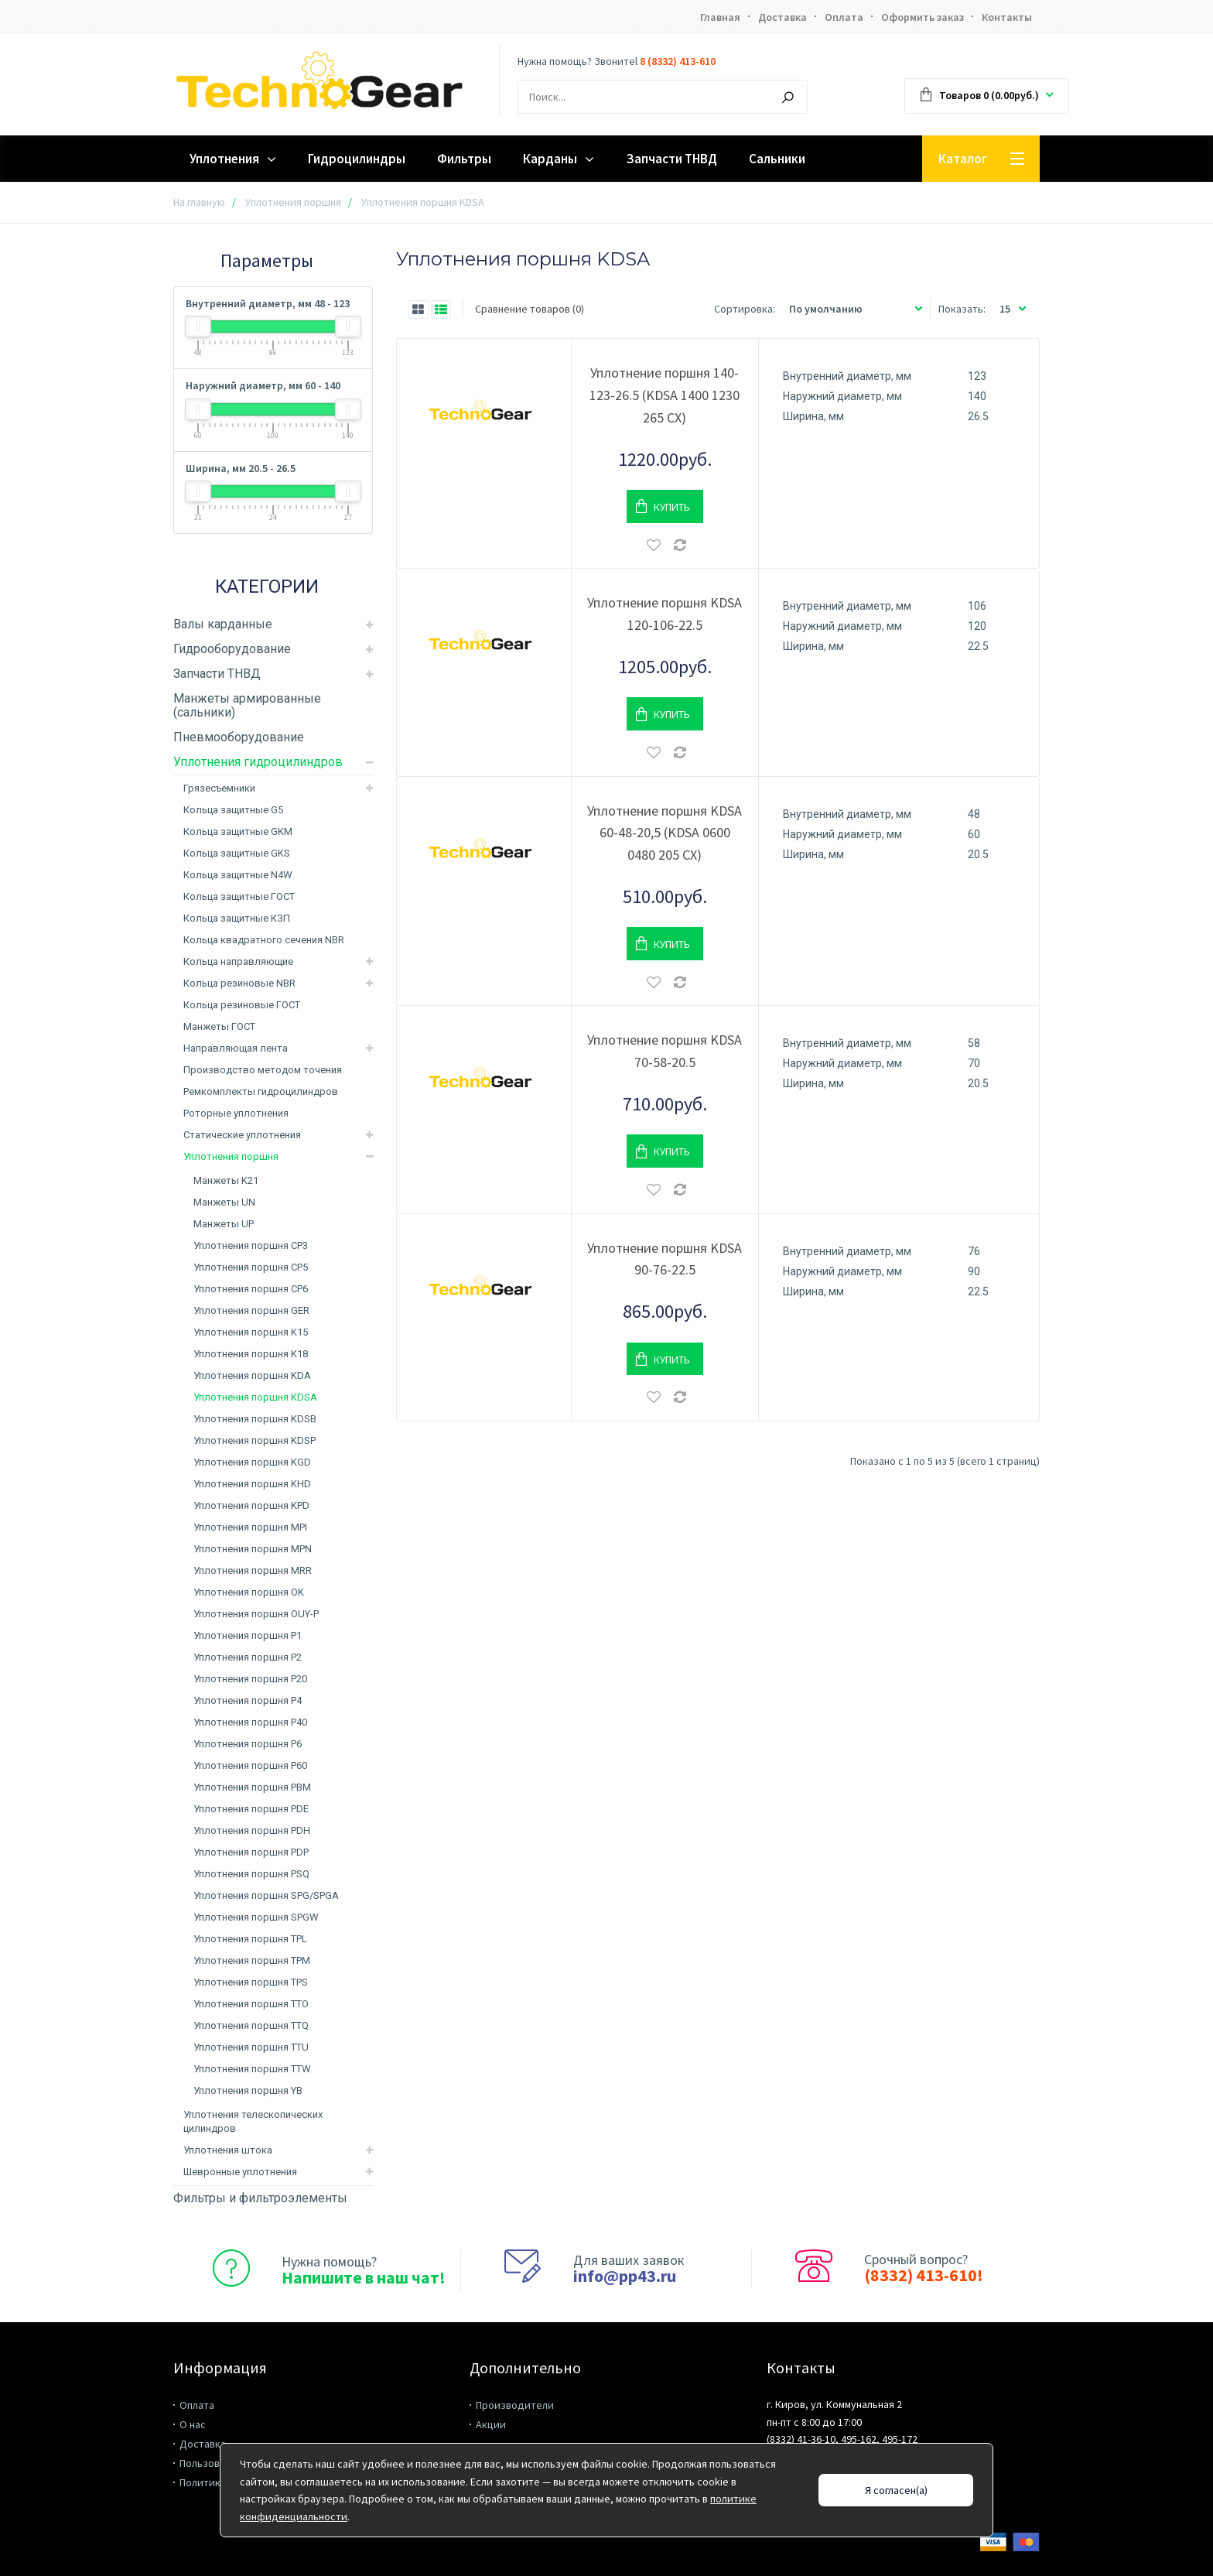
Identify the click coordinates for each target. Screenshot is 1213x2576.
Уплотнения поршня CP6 (250, 1289)
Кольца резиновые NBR (239, 983)
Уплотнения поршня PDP (251, 1852)
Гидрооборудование (232, 648)
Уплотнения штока (227, 2150)
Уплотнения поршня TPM (251, 1960)
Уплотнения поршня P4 (247, 1700)
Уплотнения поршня (293, 202)
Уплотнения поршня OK (248, 1592)
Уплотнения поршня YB (247, 2090)
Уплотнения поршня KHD (252, 1484)
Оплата (844, 17)
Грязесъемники (219, 788)
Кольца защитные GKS (236, 853)
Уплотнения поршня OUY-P (256, 1614)
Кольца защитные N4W (237, 875)
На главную (199, 202)
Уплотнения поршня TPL (250, 1939)
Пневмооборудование (238, 737)
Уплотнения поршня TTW (252, 2069)
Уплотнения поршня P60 (250, 1765)
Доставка (782, 17)
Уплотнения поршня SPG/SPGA (266, 1895)
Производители (515, 2405)
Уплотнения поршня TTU (251, 2047)
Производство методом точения (262, 1070)
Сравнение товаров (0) (529, 309)
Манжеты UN (224, 1202)
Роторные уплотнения (236, 1113)
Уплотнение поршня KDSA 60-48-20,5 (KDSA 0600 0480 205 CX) (664, 833)
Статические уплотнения (242, 1135)
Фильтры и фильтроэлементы (260, 2198)
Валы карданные (222, 624)
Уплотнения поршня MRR (252, 1570)
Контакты (1007, 17)
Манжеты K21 (225, 1180)
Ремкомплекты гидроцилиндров (260, 1091)
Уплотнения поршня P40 (250, 1722)
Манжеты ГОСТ (219, 1026)
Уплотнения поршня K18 (250, 1354)
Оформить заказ (922, 17)
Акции (491, 2424)
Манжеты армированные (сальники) (247, 705)
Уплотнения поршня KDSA (255, 1397)
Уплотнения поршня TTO (251, 2004)
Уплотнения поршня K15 (250, 1332)
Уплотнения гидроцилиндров (258, 761)
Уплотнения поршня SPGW (256, 1917)
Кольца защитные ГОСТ (239, 896)
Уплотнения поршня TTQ (251, 2025)
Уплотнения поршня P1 (247, 1635)
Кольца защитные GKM (237, 831)
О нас (192, 2424)
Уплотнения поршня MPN (252, 1549)
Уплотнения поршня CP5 (250, 1267)
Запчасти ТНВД (217, 673)
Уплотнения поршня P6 (247, 1744)
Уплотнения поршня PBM (252, 1787)
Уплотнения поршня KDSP (254, 1440)
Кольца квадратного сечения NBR (263, 940)
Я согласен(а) (896, 2490)
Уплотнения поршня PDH (251, 1830)
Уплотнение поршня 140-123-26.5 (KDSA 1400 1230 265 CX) (664, 395)
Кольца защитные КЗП (236, 918)
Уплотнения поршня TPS (250, 1982)
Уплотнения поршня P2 (247, 1657)
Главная (720, 17)
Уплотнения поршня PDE (251, 1809)
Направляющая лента (235, 1048)
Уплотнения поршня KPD (251, 1505)
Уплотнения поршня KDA (252, 1375)
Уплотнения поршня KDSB (254, 1419)
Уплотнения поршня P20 (250, 1679)
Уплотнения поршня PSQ (251, 1874)
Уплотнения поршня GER (251, 1310)
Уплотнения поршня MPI (250, 1527)
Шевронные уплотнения (240, 2171)
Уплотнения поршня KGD (252, 1462)
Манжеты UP (223, 1224)
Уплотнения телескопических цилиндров (253, 2121)
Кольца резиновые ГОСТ (241, 1005)
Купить (672, 507)
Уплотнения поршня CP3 (250, 1245)
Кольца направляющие (238, 961)
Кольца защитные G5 (233, 810)
